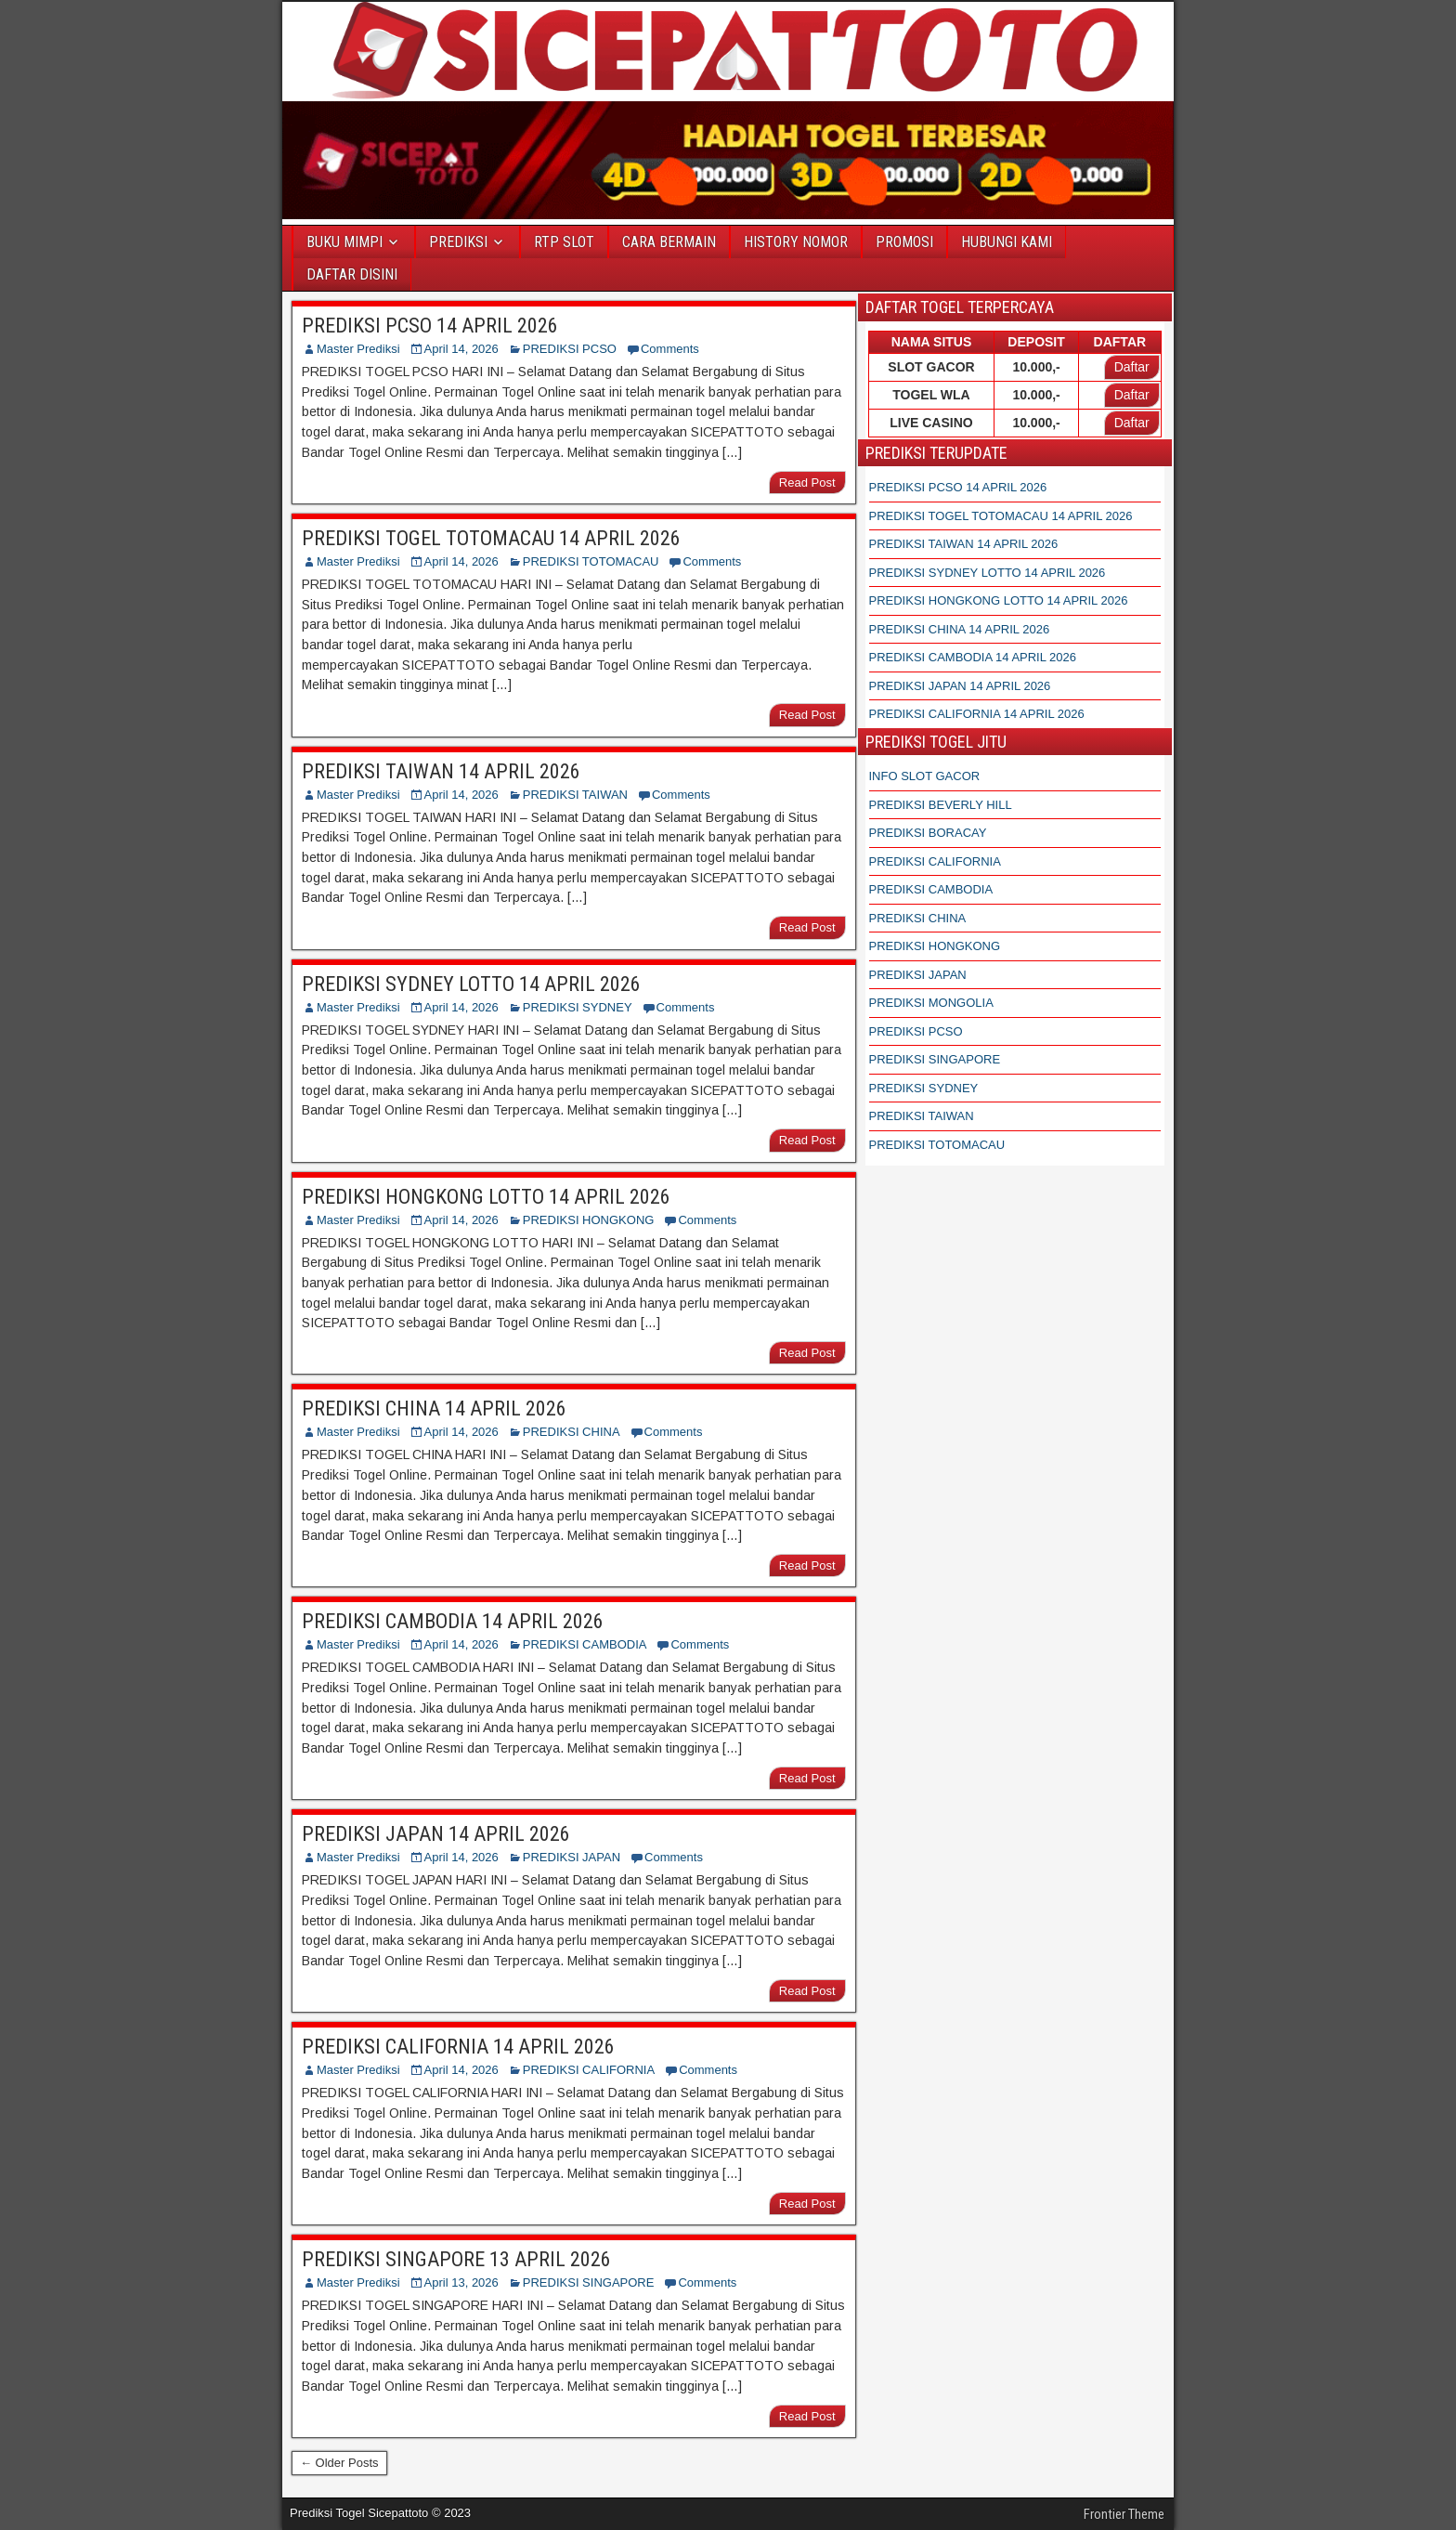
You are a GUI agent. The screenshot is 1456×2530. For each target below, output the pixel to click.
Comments (670, 349)
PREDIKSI (458, 242)
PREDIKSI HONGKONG (589, 1220)
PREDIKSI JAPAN (571, 1857)
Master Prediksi (358, 349)
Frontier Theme (1124, 2514)
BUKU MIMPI (344, 242)
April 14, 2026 (461, 349)
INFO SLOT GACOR (925, 776)
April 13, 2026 (461, 2282)
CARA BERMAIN (669, 242)
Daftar (1132, 366)
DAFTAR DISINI (351, 274)
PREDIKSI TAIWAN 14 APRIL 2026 (441, 771)
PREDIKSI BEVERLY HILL (940, 805)
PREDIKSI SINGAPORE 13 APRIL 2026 (456, 2259)
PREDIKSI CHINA (571, 1432)
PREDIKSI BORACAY (928, 833)
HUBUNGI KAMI (1006, 242)
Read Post (807, 482)
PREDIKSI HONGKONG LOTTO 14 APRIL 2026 (486, 1196)
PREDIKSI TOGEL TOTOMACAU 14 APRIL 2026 (491, 538)
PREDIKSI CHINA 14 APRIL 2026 (434, 1408)
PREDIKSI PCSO (570, 349)
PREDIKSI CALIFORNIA (589, 2070)
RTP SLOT (564, 242)
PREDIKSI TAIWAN (575, 795)
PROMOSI (904, 242)
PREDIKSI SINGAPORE (589, 2282)
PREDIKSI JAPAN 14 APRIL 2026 (436, 1833)
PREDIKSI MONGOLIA (931, 1003)
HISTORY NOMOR (796, 242)
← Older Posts (339, 2463)
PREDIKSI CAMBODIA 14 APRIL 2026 (453, 1621)
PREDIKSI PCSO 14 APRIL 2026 (430, 325)
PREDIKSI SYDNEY (577, 1007)
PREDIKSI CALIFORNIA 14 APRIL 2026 (458, 2046)
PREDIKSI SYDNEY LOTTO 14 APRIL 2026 (471, 984)
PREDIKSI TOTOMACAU (591, 561)
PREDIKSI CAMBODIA (585, 1644)
